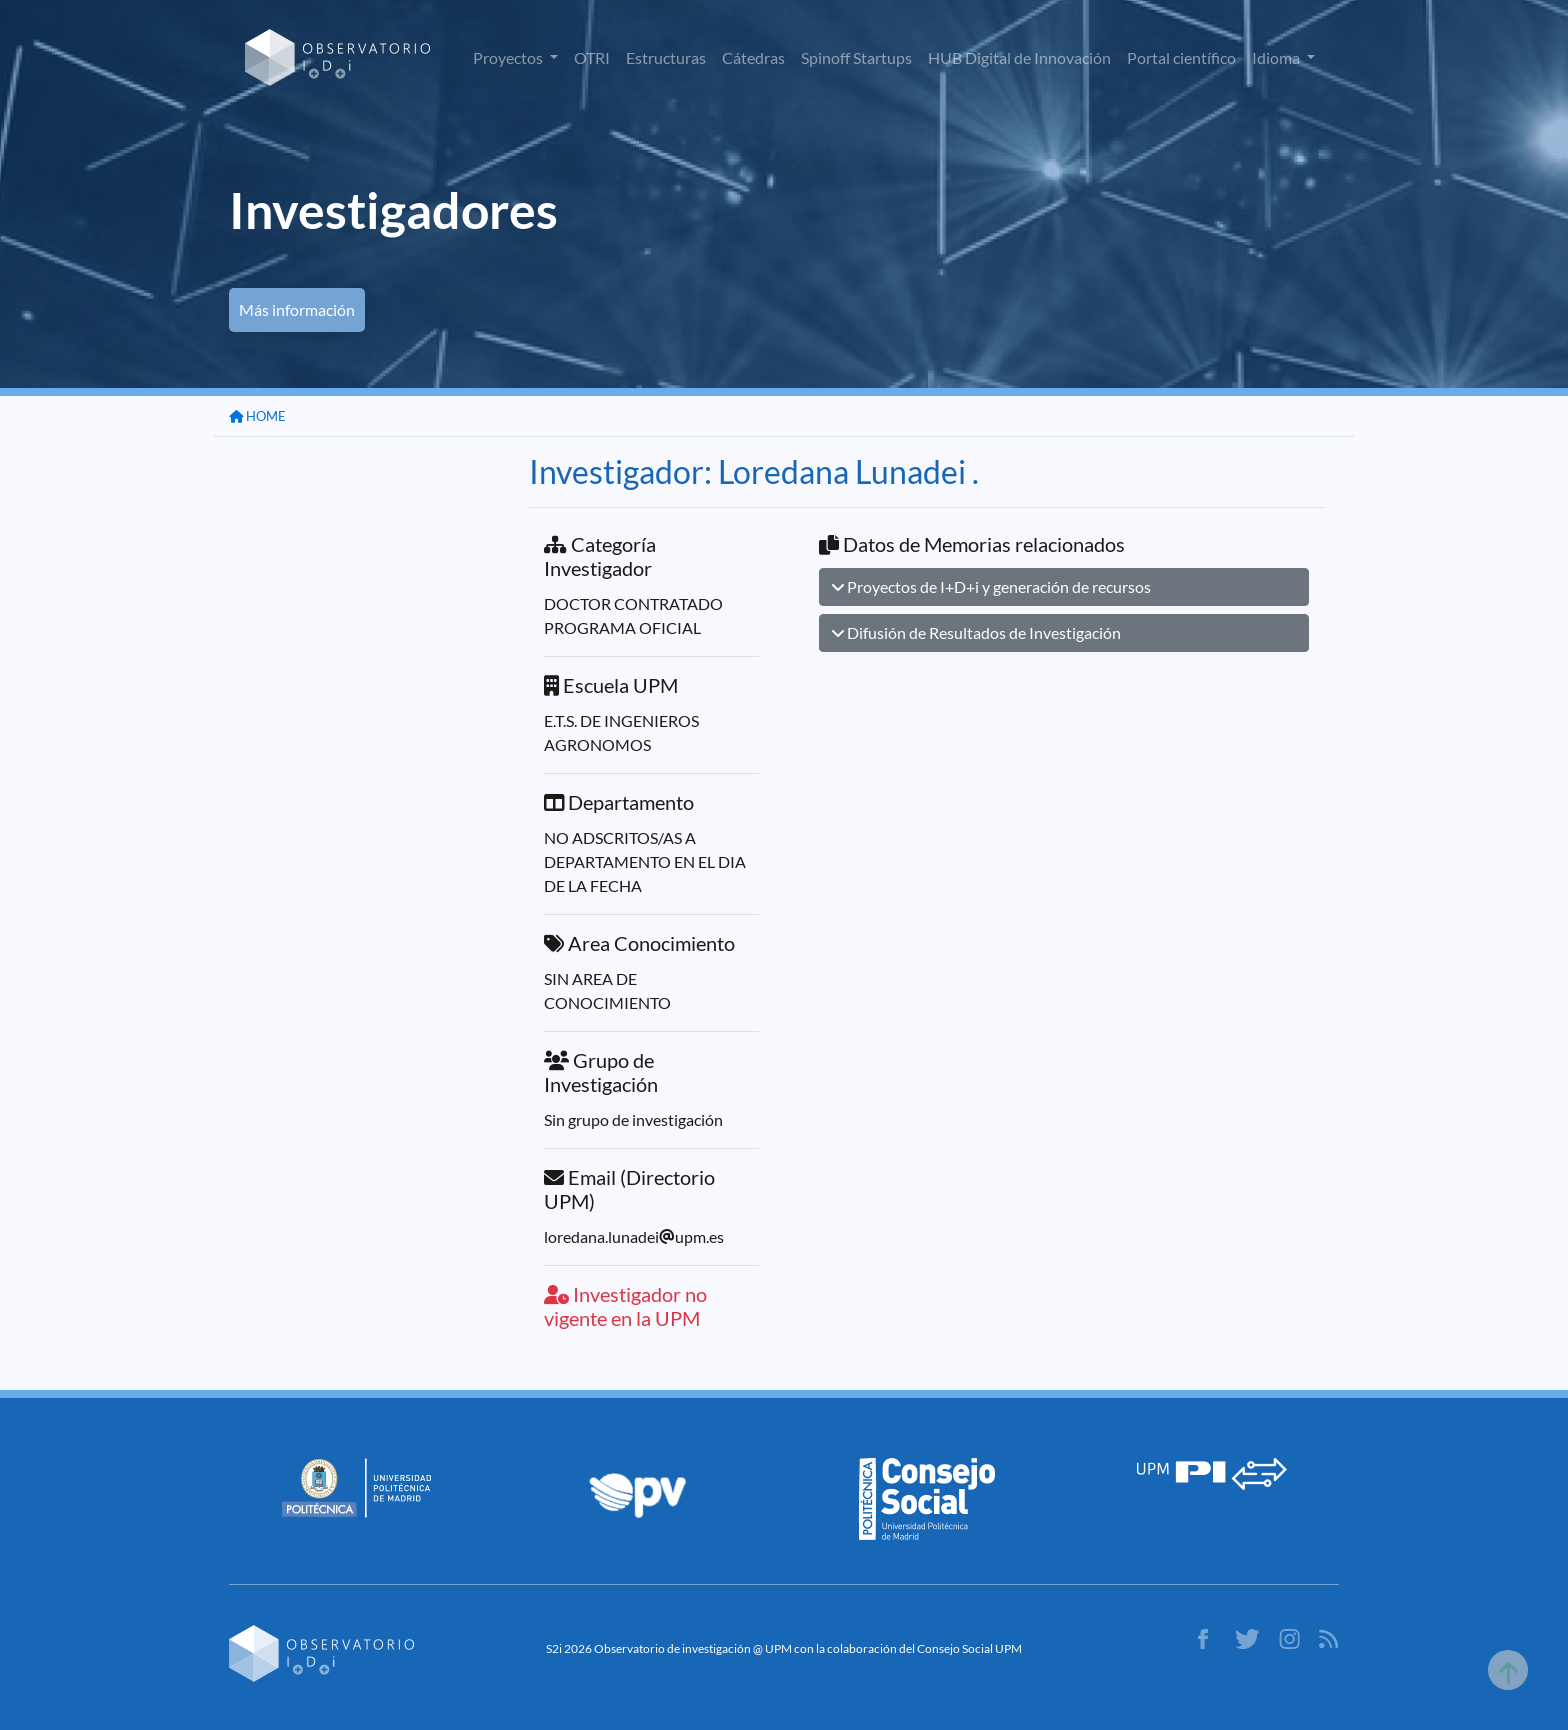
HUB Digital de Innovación (1019, 57)
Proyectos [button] (509, 57)
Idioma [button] (1277, 57)
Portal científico (1181, 57)
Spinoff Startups (856, 57)
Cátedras (753, 57)
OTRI (592, 57)
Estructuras (666, 57)
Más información (297, 309)
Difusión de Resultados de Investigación (976, 632)
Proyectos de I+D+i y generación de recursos (991, 586)
